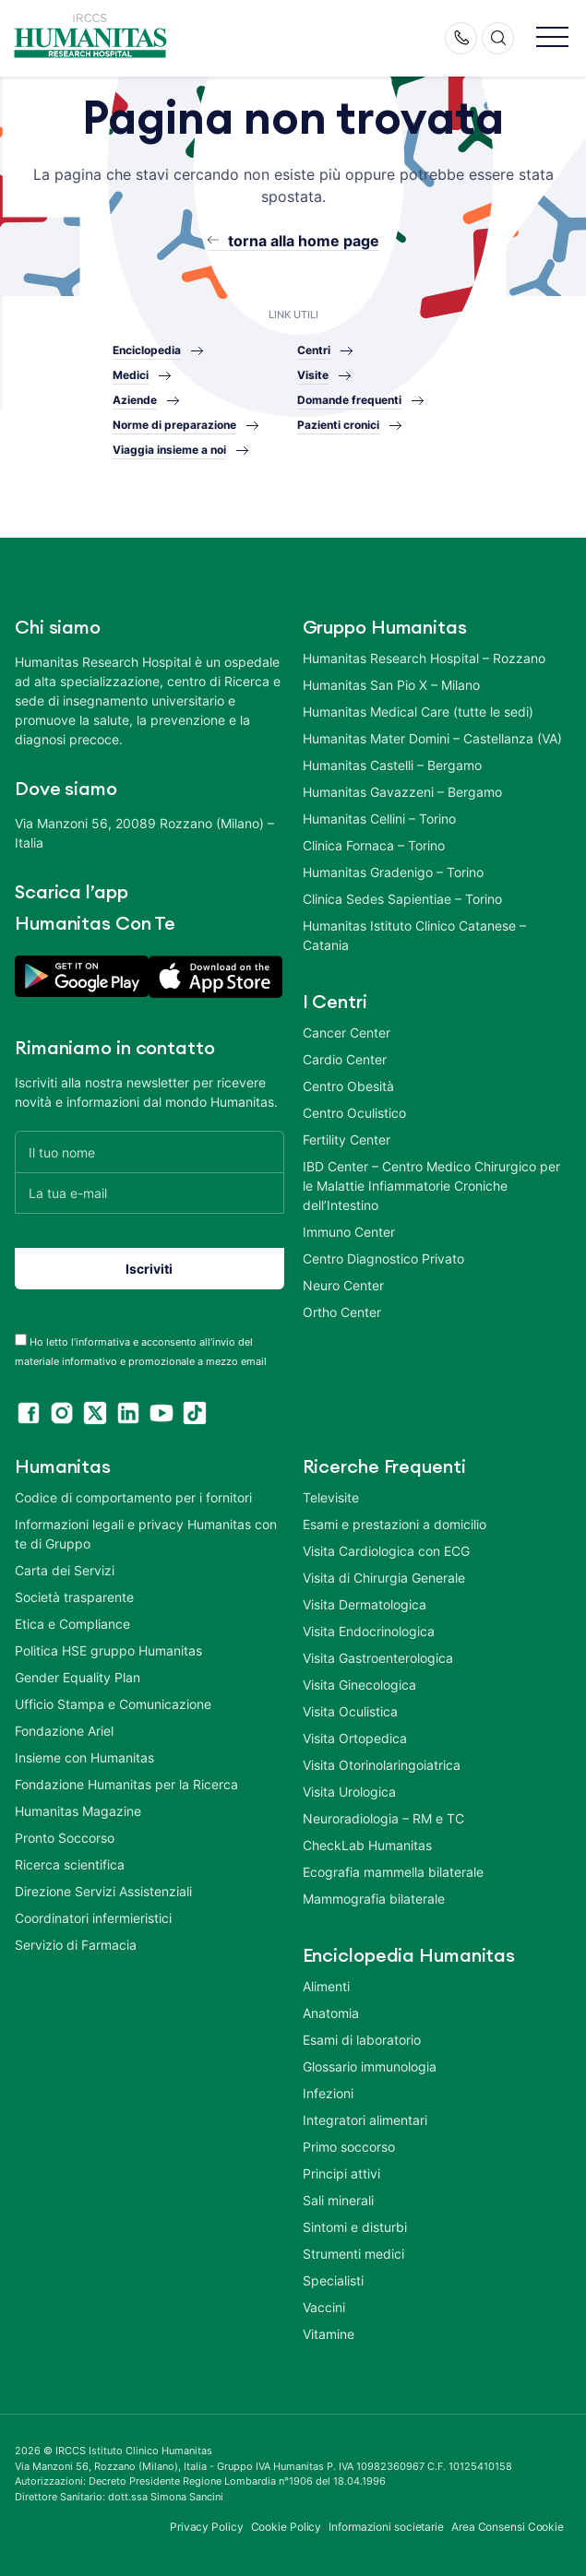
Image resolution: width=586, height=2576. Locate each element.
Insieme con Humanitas (84, 1757)
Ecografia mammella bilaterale (393, 1872)
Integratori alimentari (365, 2120)
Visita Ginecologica (359, 1684)
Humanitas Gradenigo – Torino (393, 872)
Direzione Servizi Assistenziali (103, 1891)
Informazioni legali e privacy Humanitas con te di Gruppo (146, 1533)
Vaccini (324, 2307)
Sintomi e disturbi (355, 2227)
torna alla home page (303, 240)
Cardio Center (345, 1059)
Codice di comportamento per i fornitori (133, 1497)
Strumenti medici (353, 2253)
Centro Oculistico (354, 1113)
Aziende (135, 400)
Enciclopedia (147, 350)
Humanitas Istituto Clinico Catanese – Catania (414, 935)
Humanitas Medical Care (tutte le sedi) (418, 711)
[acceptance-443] (21, 1340)
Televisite (331, 1497)
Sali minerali (338, 2200)
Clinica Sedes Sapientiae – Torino (402, 899)
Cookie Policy (286, 2527)
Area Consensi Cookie (507, 2527)
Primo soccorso (349, 2147)
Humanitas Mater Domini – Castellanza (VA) (432, 738)
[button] (552, 38)
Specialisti (333, 2280)
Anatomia (331, 2013)
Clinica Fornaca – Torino (374, 845)
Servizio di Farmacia (76, 1945)
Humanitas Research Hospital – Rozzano (424, 658)
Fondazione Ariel (64, 1731)
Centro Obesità (348, 1086)
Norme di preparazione (174, 425)
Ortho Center (342, 1312)
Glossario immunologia (370, 2066)
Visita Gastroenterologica (378, 1658)
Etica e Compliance (72, 1624)
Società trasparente (74, 1597)
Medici (131, 375)
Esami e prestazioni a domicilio (394, 1524)
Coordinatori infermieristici (93, 1918)
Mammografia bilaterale (374, 1898)
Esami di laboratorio (362, 2040)
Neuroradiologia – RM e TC (383, 1818)
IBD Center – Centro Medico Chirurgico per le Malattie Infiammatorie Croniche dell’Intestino (431, 1185)
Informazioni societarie (386, 2527)
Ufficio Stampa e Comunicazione (113, 1704)
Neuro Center (343, 1285)
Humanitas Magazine (78, 1811)
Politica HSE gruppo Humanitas (108, 1650)
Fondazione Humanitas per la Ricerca (126, 1784)
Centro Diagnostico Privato (383, 1258)
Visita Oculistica (350, 1711)
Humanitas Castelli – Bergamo (392, 765)
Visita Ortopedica (355, 1738)
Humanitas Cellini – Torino (379, 818)
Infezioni (328, 2093)
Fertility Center (346, 1139)
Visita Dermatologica (364, 1604)
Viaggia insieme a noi (169, 450)
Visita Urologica (349, 1791)
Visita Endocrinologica (369, 1631)
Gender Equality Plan (77, 1677)
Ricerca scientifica (70, 1864)
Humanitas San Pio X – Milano (391, 685)
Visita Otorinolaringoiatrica (381, 1765)
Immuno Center (349, 1232)
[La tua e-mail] (149, 1193)
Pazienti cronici (338, 425)
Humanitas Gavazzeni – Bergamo (402, 792)
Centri (313, 350)
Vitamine (328, 2334)
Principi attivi (341, 2173)
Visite (313, 375)
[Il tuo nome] (149, 1151)
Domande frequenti (349, 400)
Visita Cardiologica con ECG (386, 1551)
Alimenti (326, 1986)
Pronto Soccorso (64, 1838)
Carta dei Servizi (64, 1570)
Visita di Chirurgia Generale (384, 1577)
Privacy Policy (207, 2527)
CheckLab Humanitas (367, 1845)
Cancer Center (346, 1032)
